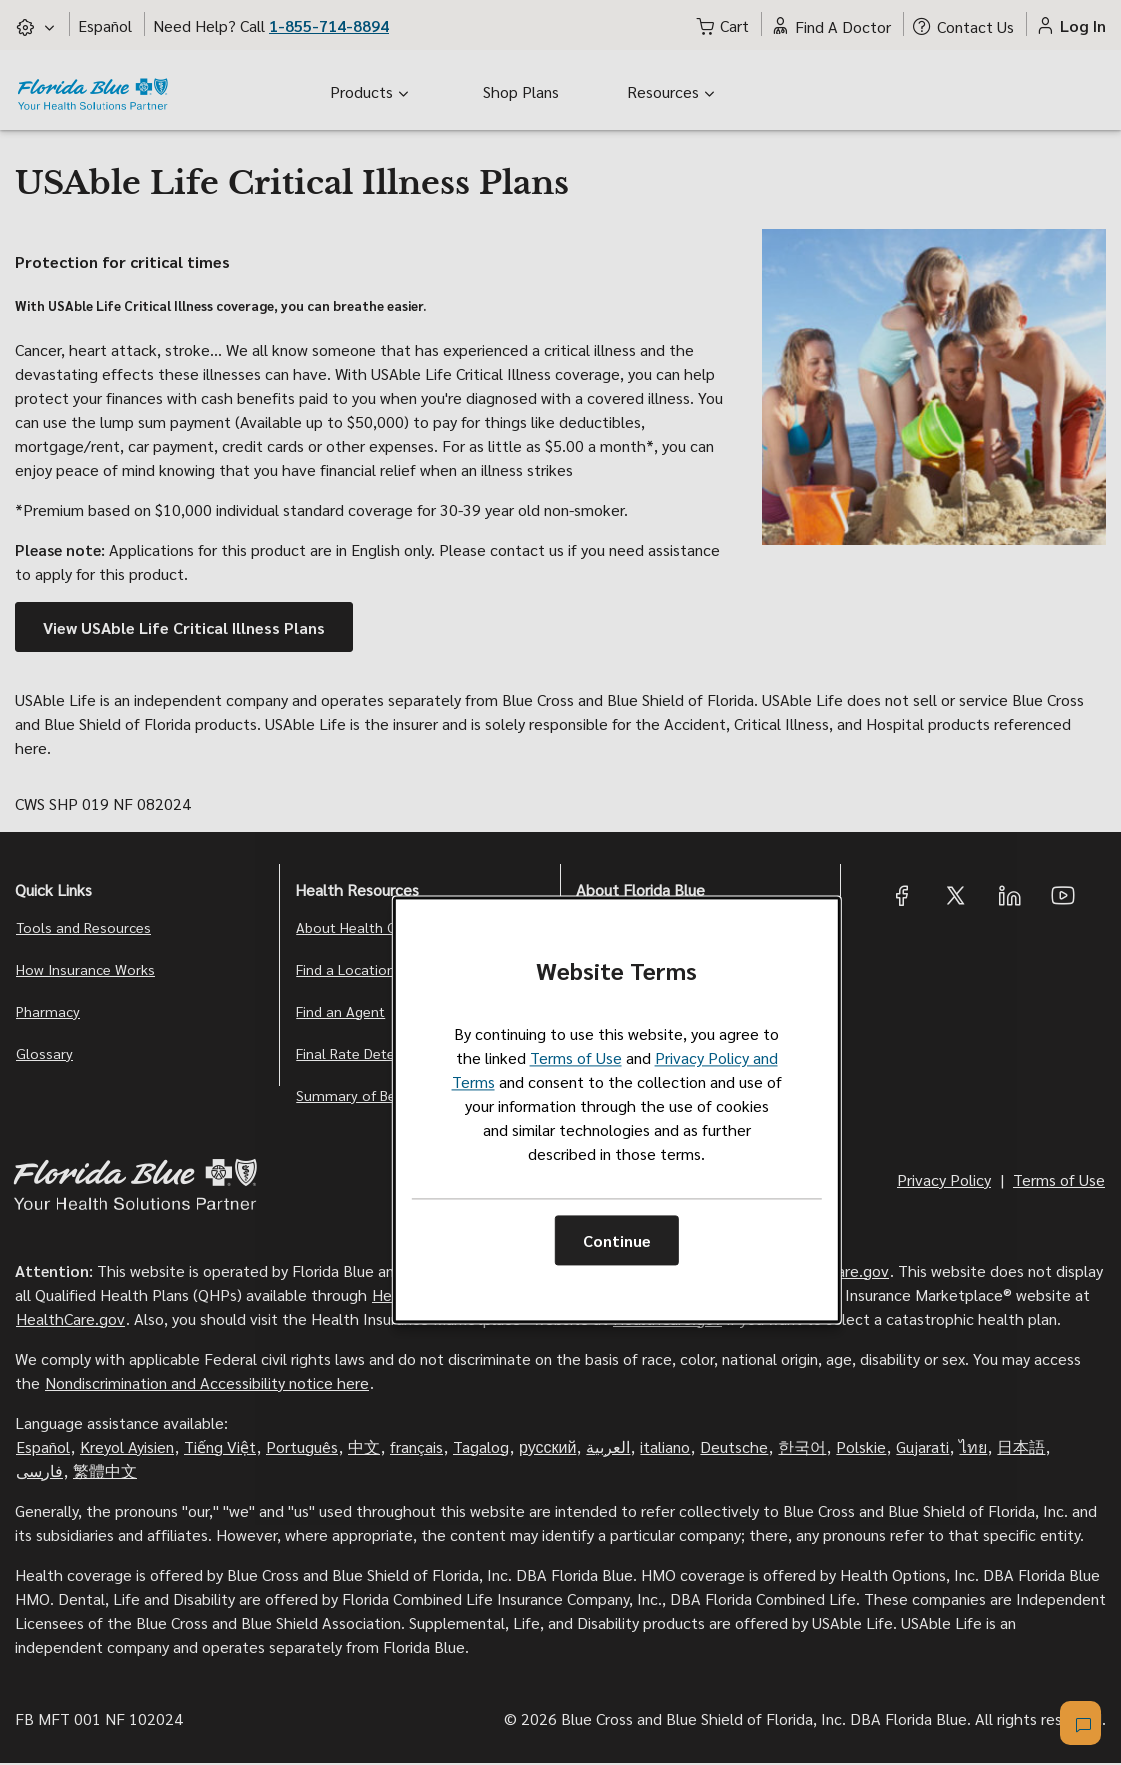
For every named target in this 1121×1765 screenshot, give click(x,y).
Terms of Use (576, 1058)
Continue (617, 1240)
